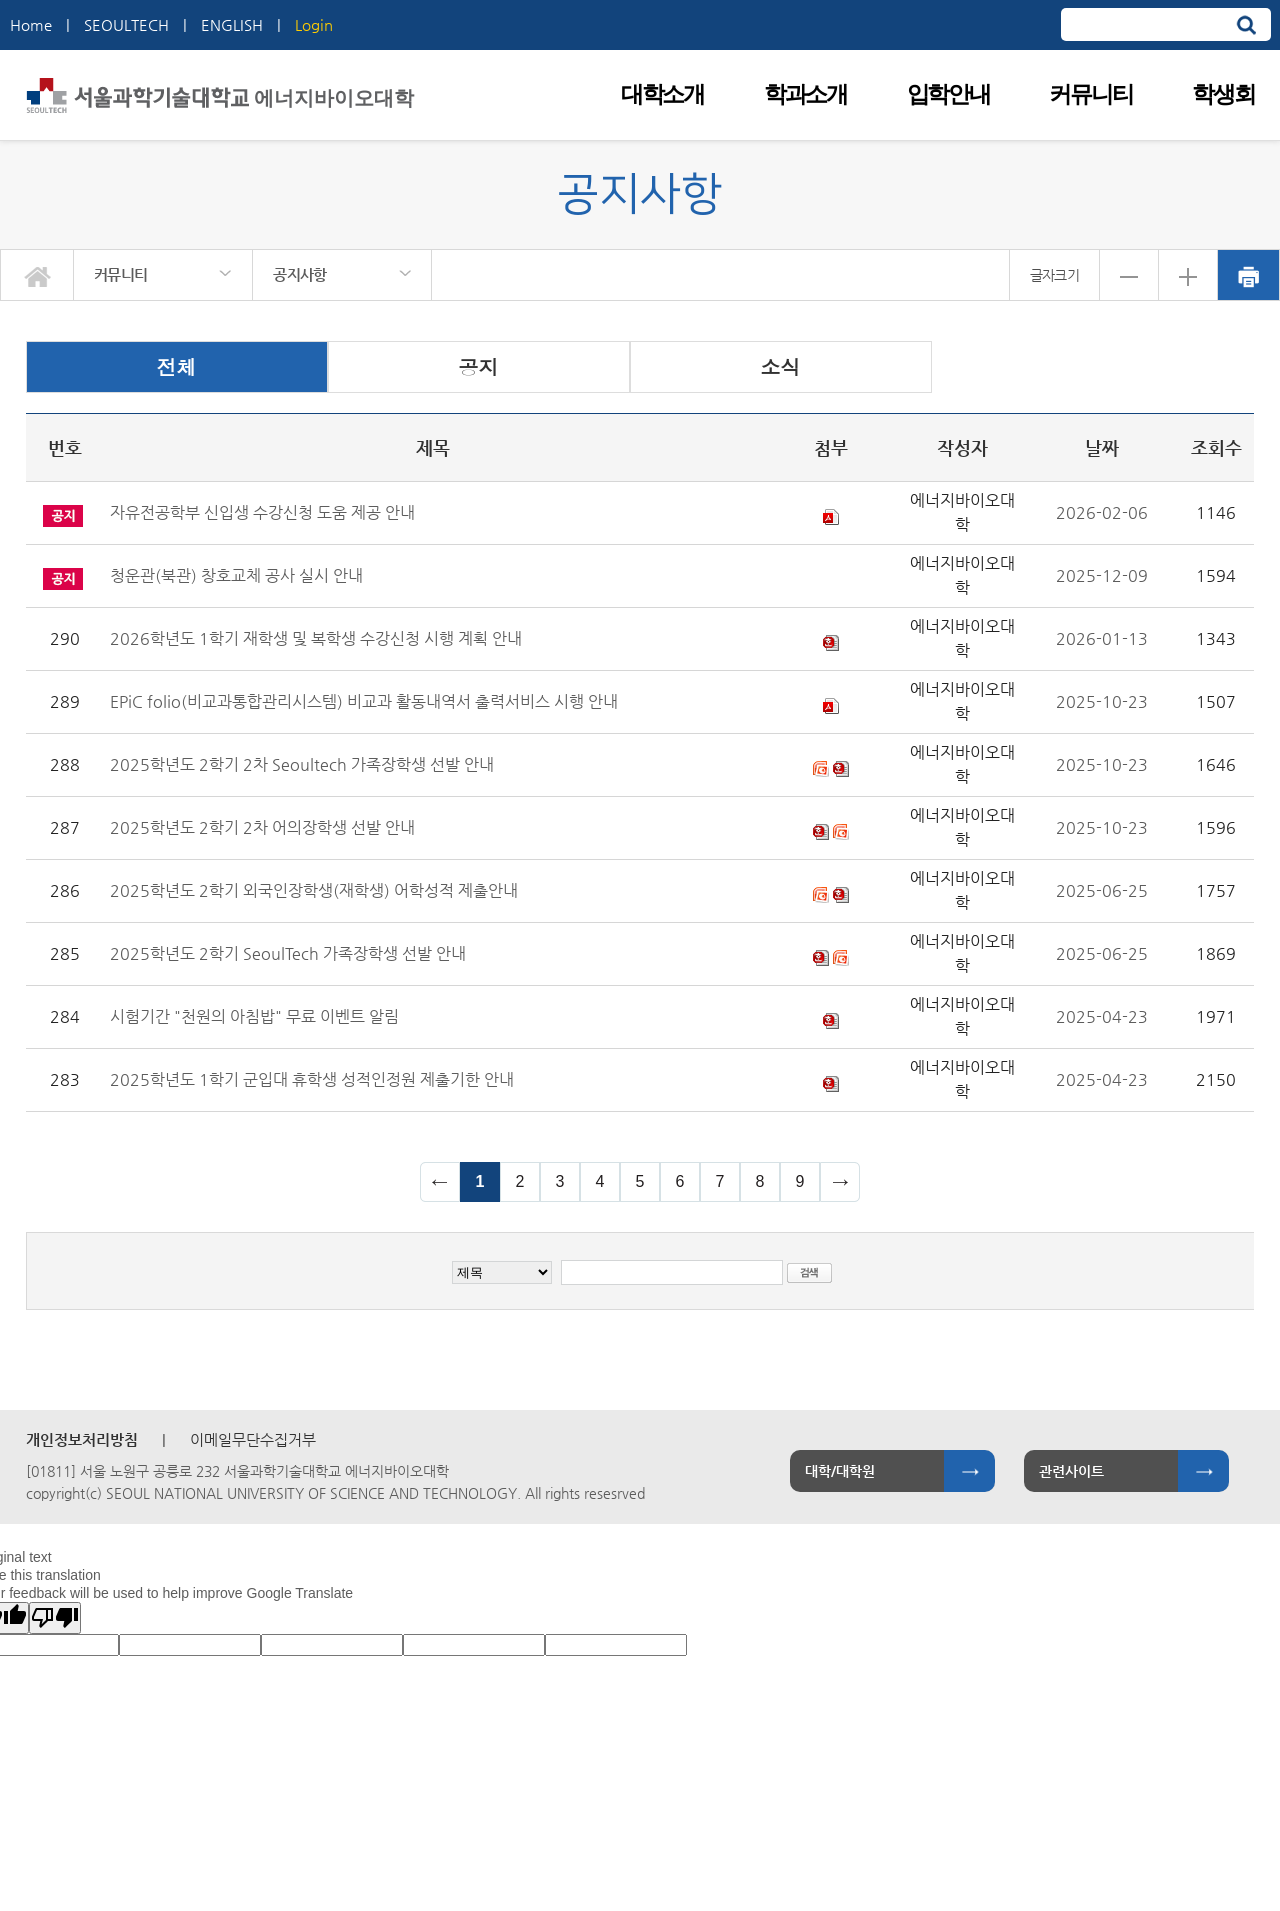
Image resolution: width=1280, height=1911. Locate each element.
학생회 (1223, 94)
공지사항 (299, 274)
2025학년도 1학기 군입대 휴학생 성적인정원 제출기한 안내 (312, 1079)
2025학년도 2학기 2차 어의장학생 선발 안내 (262, 827)
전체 (177, 366)
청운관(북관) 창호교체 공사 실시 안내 (236, 575)
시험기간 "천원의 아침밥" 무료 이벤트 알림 (254, 1016)
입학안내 (948, 94)
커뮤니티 (1090, 94)
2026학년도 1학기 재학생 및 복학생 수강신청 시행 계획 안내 (316, 638)
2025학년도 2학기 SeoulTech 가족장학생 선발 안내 (288, 953)
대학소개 (662, 94)
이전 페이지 (440, 1182)
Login (314, 24)
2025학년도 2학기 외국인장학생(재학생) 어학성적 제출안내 (314, 890)
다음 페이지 (840, 1182)
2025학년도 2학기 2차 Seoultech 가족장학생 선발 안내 (302, 764)
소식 (781, 366)
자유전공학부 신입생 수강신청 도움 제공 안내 (262, 512)
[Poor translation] (55, 1618)
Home (31, 24)
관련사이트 (1071, 1471)
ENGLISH (232, 24)
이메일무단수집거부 (253, 1439)
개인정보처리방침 (82, 1439)
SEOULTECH (126, 24)
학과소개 (805, 94)
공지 (479, 366)
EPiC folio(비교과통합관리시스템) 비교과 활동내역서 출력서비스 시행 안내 (364, 701)
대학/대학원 (840, 1471)
